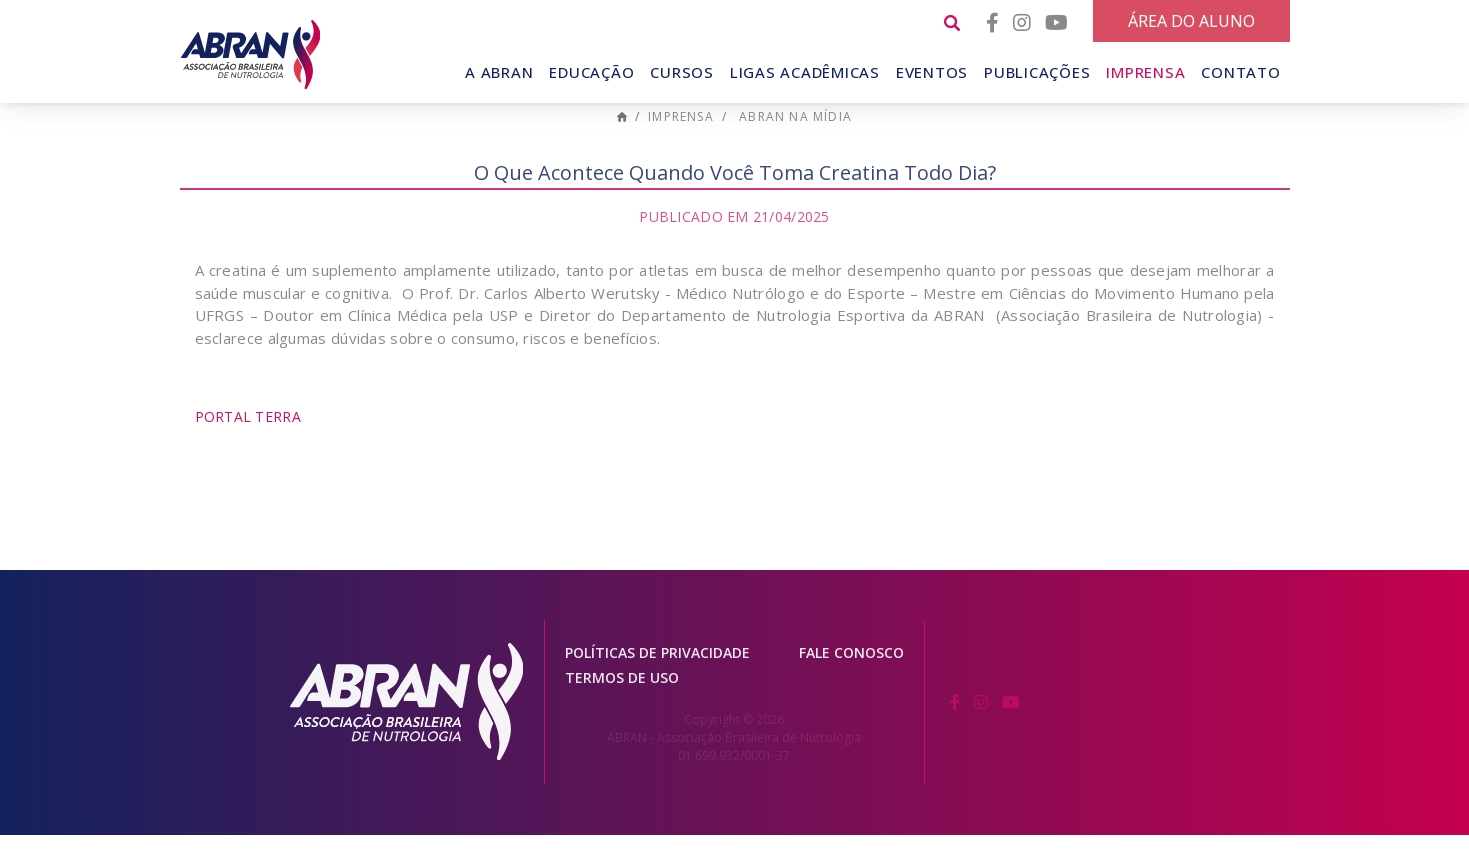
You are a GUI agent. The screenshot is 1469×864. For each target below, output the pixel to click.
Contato (1240, 72)
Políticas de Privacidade (657, 682)
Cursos (682, 72)
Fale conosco (851, 682)
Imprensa (1145, 72)
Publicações (1037, 72)
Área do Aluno (1191, 21)
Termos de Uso (622, 707)
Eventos (932, 72)
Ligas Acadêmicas (805, 72)
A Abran (499, 72)
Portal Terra (248, 446)
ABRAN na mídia (795, 146)
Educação (591, 72)
